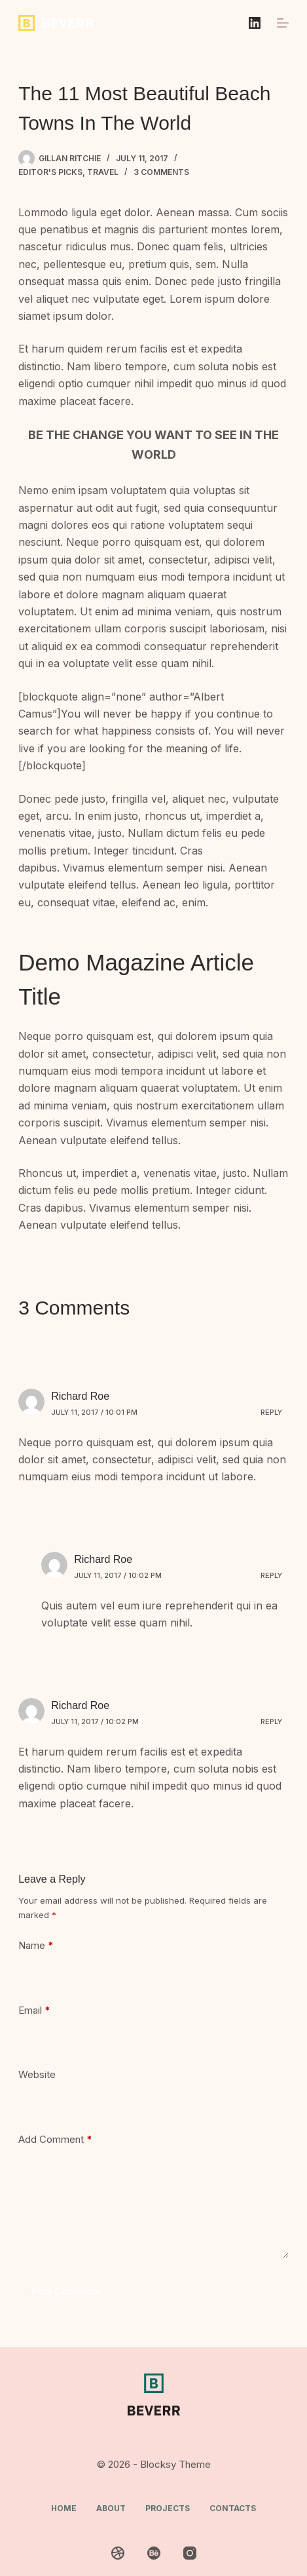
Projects (167, 2508)
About (111, 2508)
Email (34, 2011)
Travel (102, 172)
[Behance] (153, 2553)
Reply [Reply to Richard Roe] (271, 1412)
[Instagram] (189, 2553)
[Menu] (283, 23)
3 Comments (161, 172)
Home (64, 2508)
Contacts (232, 2508)
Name (36, 1946)
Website (37, 2074)
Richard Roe (80, 1396)
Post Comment (66, 2291)
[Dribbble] (117, 2553)
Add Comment (55, 2140)
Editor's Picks (50, 172)
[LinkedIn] (255, 23)
